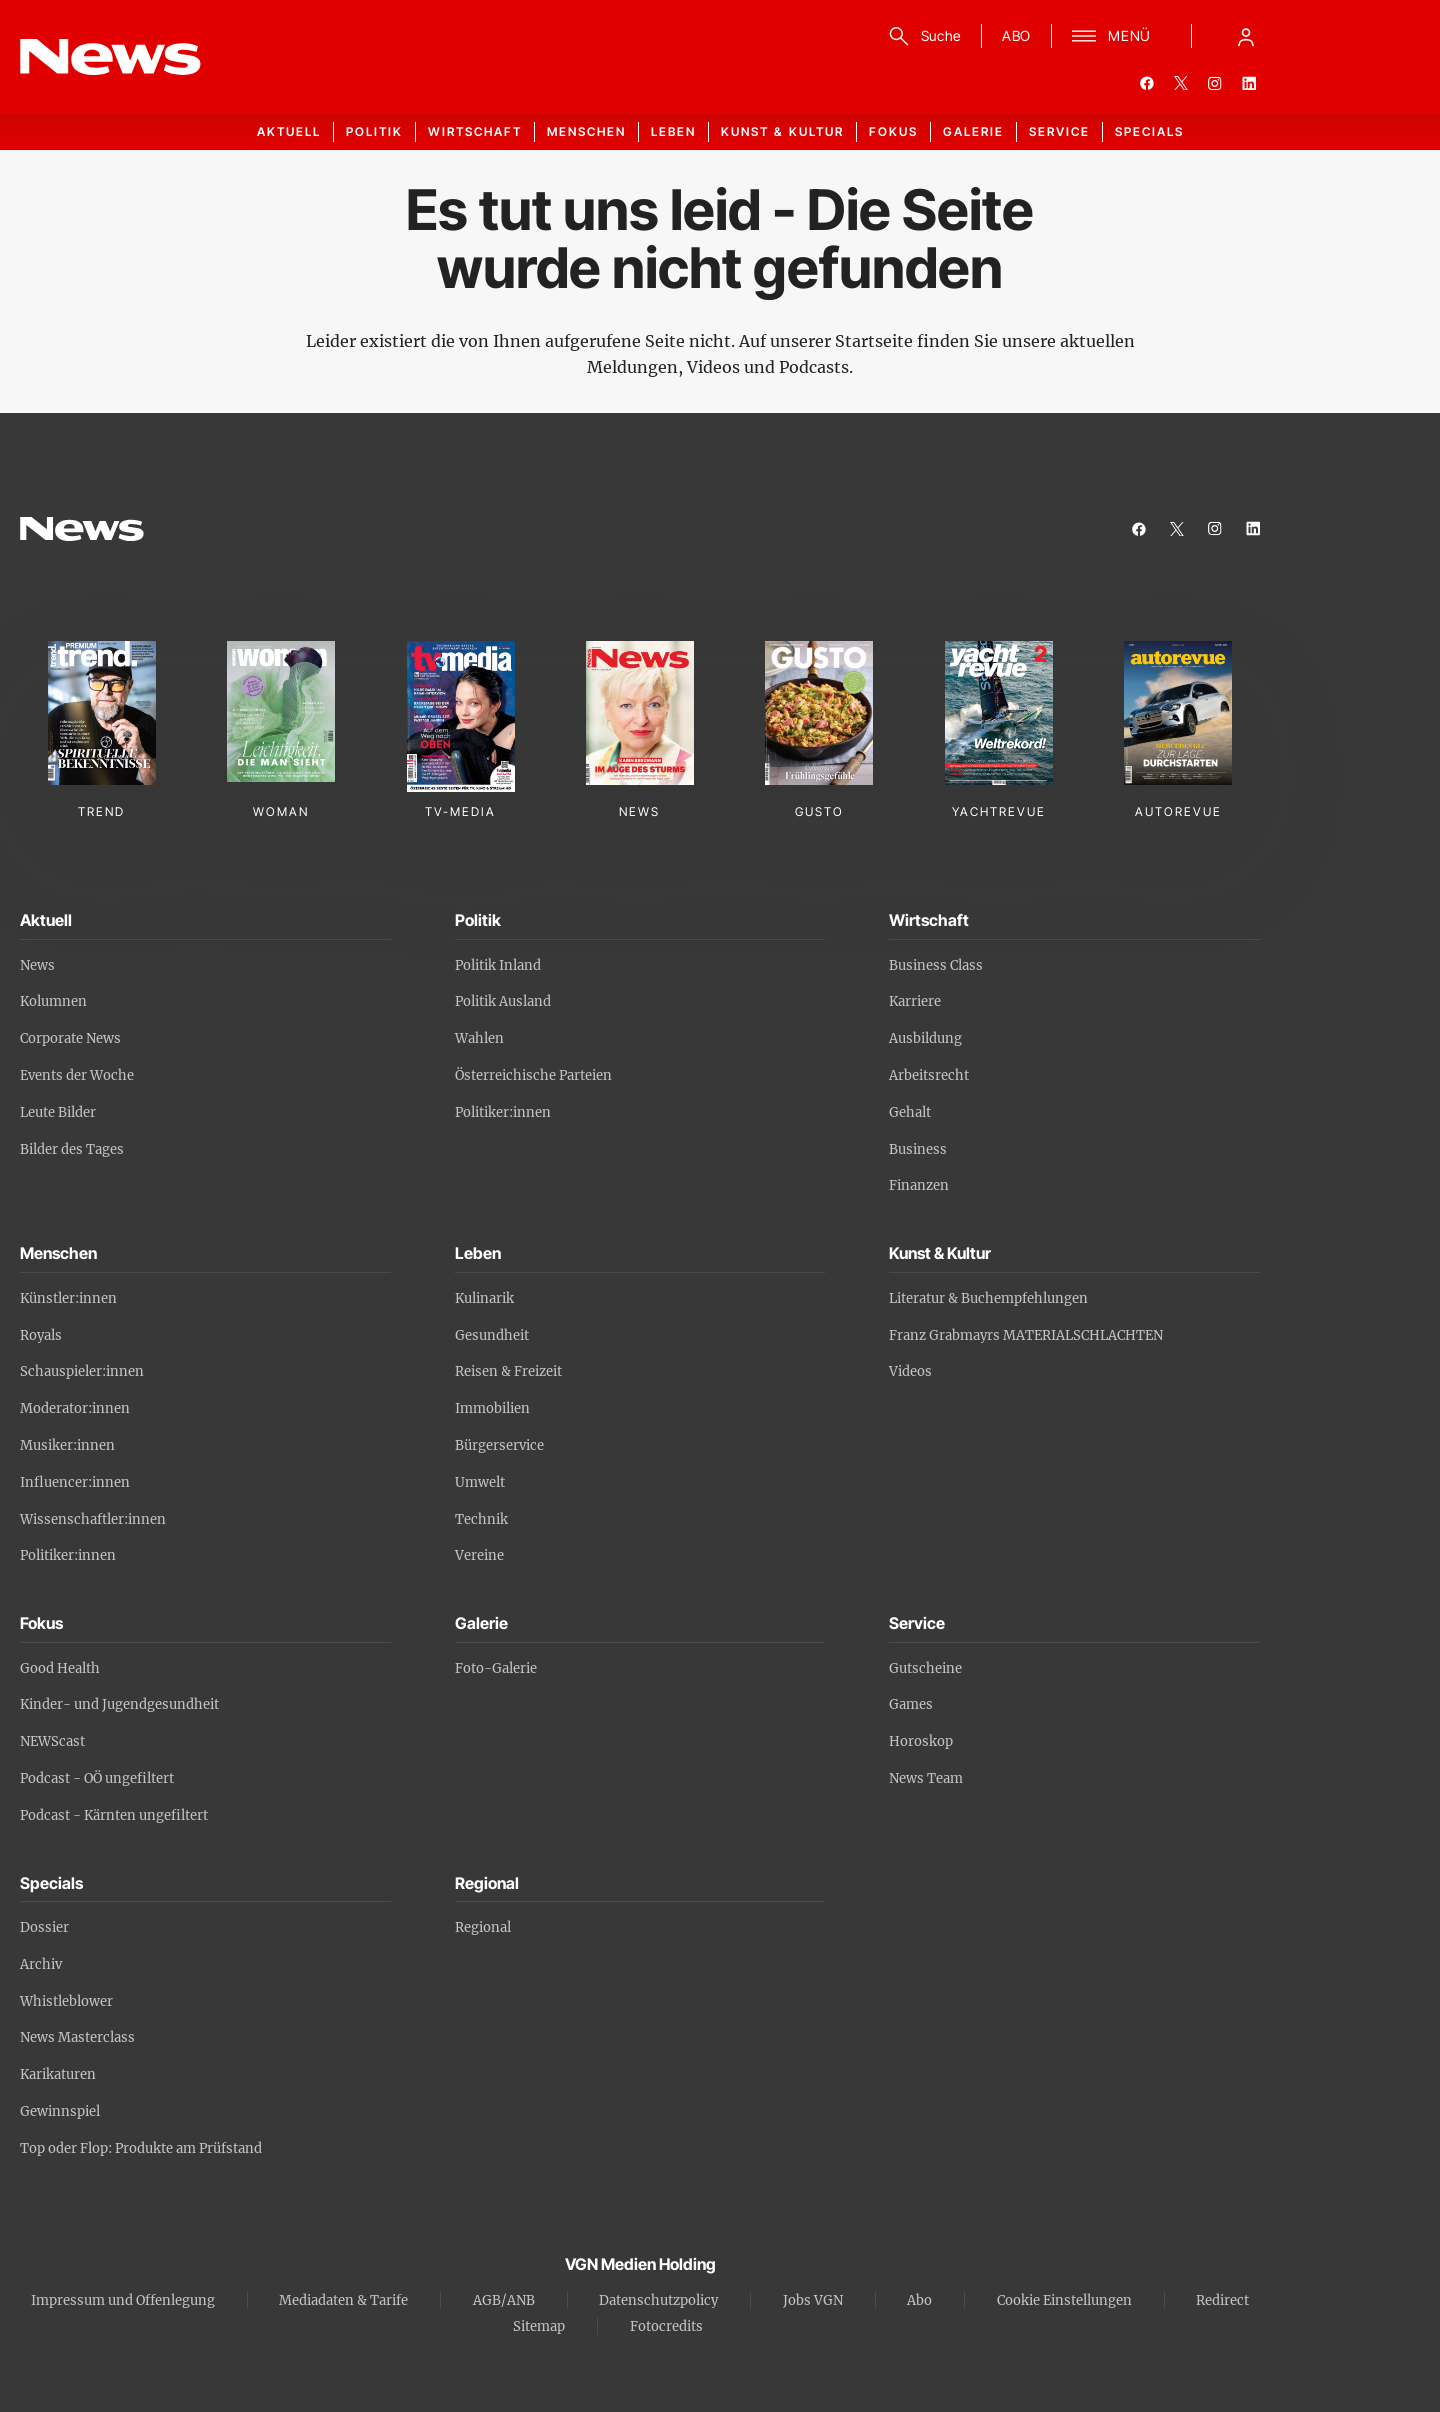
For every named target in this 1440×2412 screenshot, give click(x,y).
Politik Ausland (503, 1001)
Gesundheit (492, 1335)
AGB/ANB (504, 2300)
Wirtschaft (475, 131)
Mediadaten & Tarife (343, 2300)
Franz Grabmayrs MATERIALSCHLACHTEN (1026, 1335)
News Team (926, 1778)
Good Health (60, 1668)
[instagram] (1215, 83)
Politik (374, 131)
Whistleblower (66, 2001)
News (37, 965)
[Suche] (921, 36)
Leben (673, 131)
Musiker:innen (67, 1445)
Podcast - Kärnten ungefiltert (114, 1815)
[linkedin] (1249, 83)
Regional (483, 1927)
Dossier (44, 1927)
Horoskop (921, 1741)
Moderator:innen (75, 1408)
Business (918, 1149)
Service (1059, 131)
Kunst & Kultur (782, 131)
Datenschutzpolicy (658, 2300)
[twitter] (1181, 83)
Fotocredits (666, 2326)
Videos (910, 1371)
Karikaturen (58, 2074)
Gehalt (910, 1112)
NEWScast (52, 1741)
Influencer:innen (75, 1482)
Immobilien (492, 1408)
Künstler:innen (68, 1298)
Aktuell (289, 131)
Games (911, 1704)
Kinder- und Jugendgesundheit (119, 1704)
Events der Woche (77, 1075)
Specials (1149, 131)
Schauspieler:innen (82, 1371)
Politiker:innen (503, 1112)
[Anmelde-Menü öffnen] (1246, 36)
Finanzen (919, 1185)
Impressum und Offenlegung (123, 2300)
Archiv (41, 1964)
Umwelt (480, 1482)
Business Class (936, 965)
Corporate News (70, 1038)
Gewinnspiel (60, 2111)
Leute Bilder (58, 1112)
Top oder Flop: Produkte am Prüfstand (141, 2148)
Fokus (893, 131)
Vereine (479, 1555)
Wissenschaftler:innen (93, 1519)
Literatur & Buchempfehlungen (988, 1298)
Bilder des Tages (72, 1149)
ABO (1016, 35)
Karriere (915, 1001)
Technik (481, 1519)
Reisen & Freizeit (508, 1371)
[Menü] (1111, 36)
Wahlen (479, 1038)
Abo (919, 2300)
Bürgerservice (499, 1445)
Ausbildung (925, 1038)
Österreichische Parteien (533, 1075)
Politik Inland (498, 965)
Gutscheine (925, 1668)
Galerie (973, 131)
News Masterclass (77, 2037)
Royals (41, 1335)
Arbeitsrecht (929, 1075)
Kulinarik (484, 1298)
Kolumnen (53, 1001)
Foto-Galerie (496, 1668)
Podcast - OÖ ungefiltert (97, 1778)
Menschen (586, 131)
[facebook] (1147, 83)
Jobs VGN (813, 2300)
